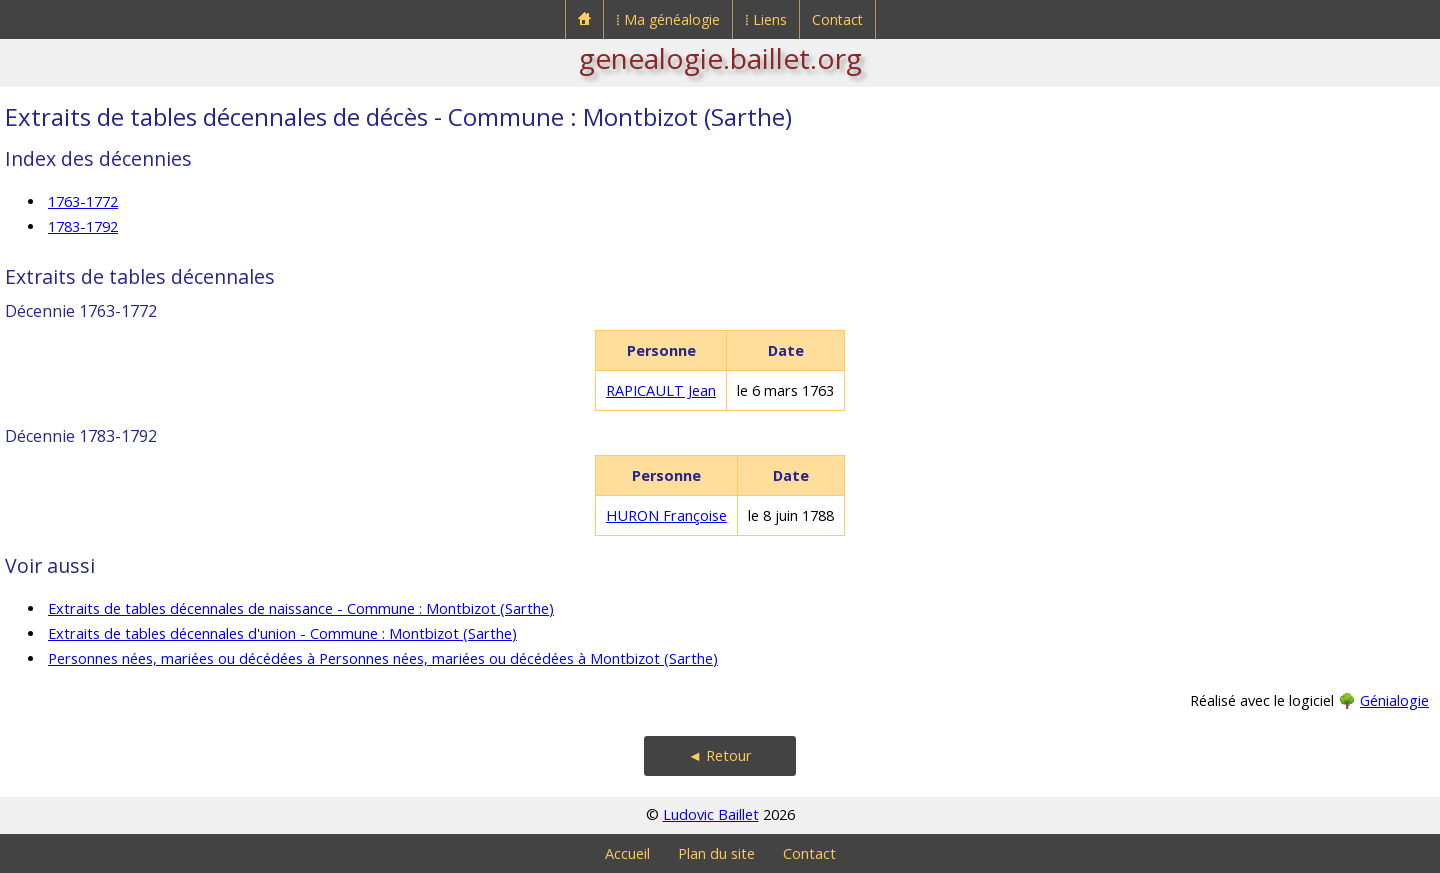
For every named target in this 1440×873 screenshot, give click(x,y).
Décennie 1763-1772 (81, 311)
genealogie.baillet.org (720, 58)
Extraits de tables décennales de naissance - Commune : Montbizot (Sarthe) (301, 608)
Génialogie (1394, 700)
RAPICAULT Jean (661, 390)
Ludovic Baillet (711, 814)
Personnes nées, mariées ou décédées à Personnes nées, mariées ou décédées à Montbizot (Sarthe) (383, 658)
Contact (837, 19)
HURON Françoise (666, 515)
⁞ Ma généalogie (668, 19)
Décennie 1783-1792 (81, 436)
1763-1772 (83, 201)
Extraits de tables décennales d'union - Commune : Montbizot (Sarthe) (282, 633)
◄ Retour (720, 755)
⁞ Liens (766, 19)
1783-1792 (83, 226)
